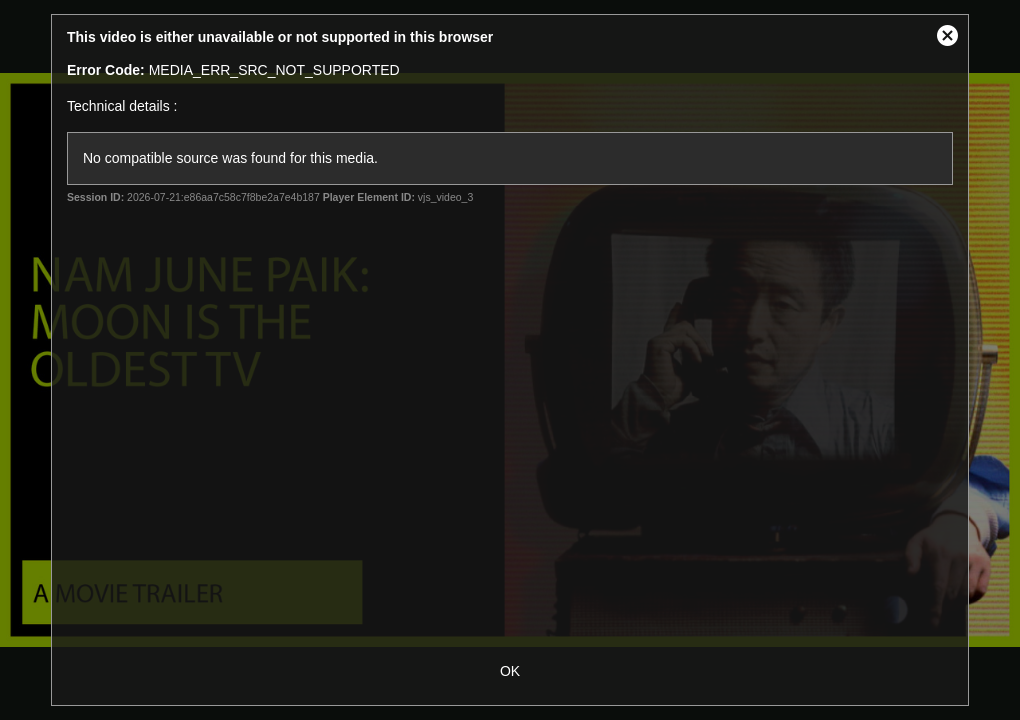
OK (510, 671)
